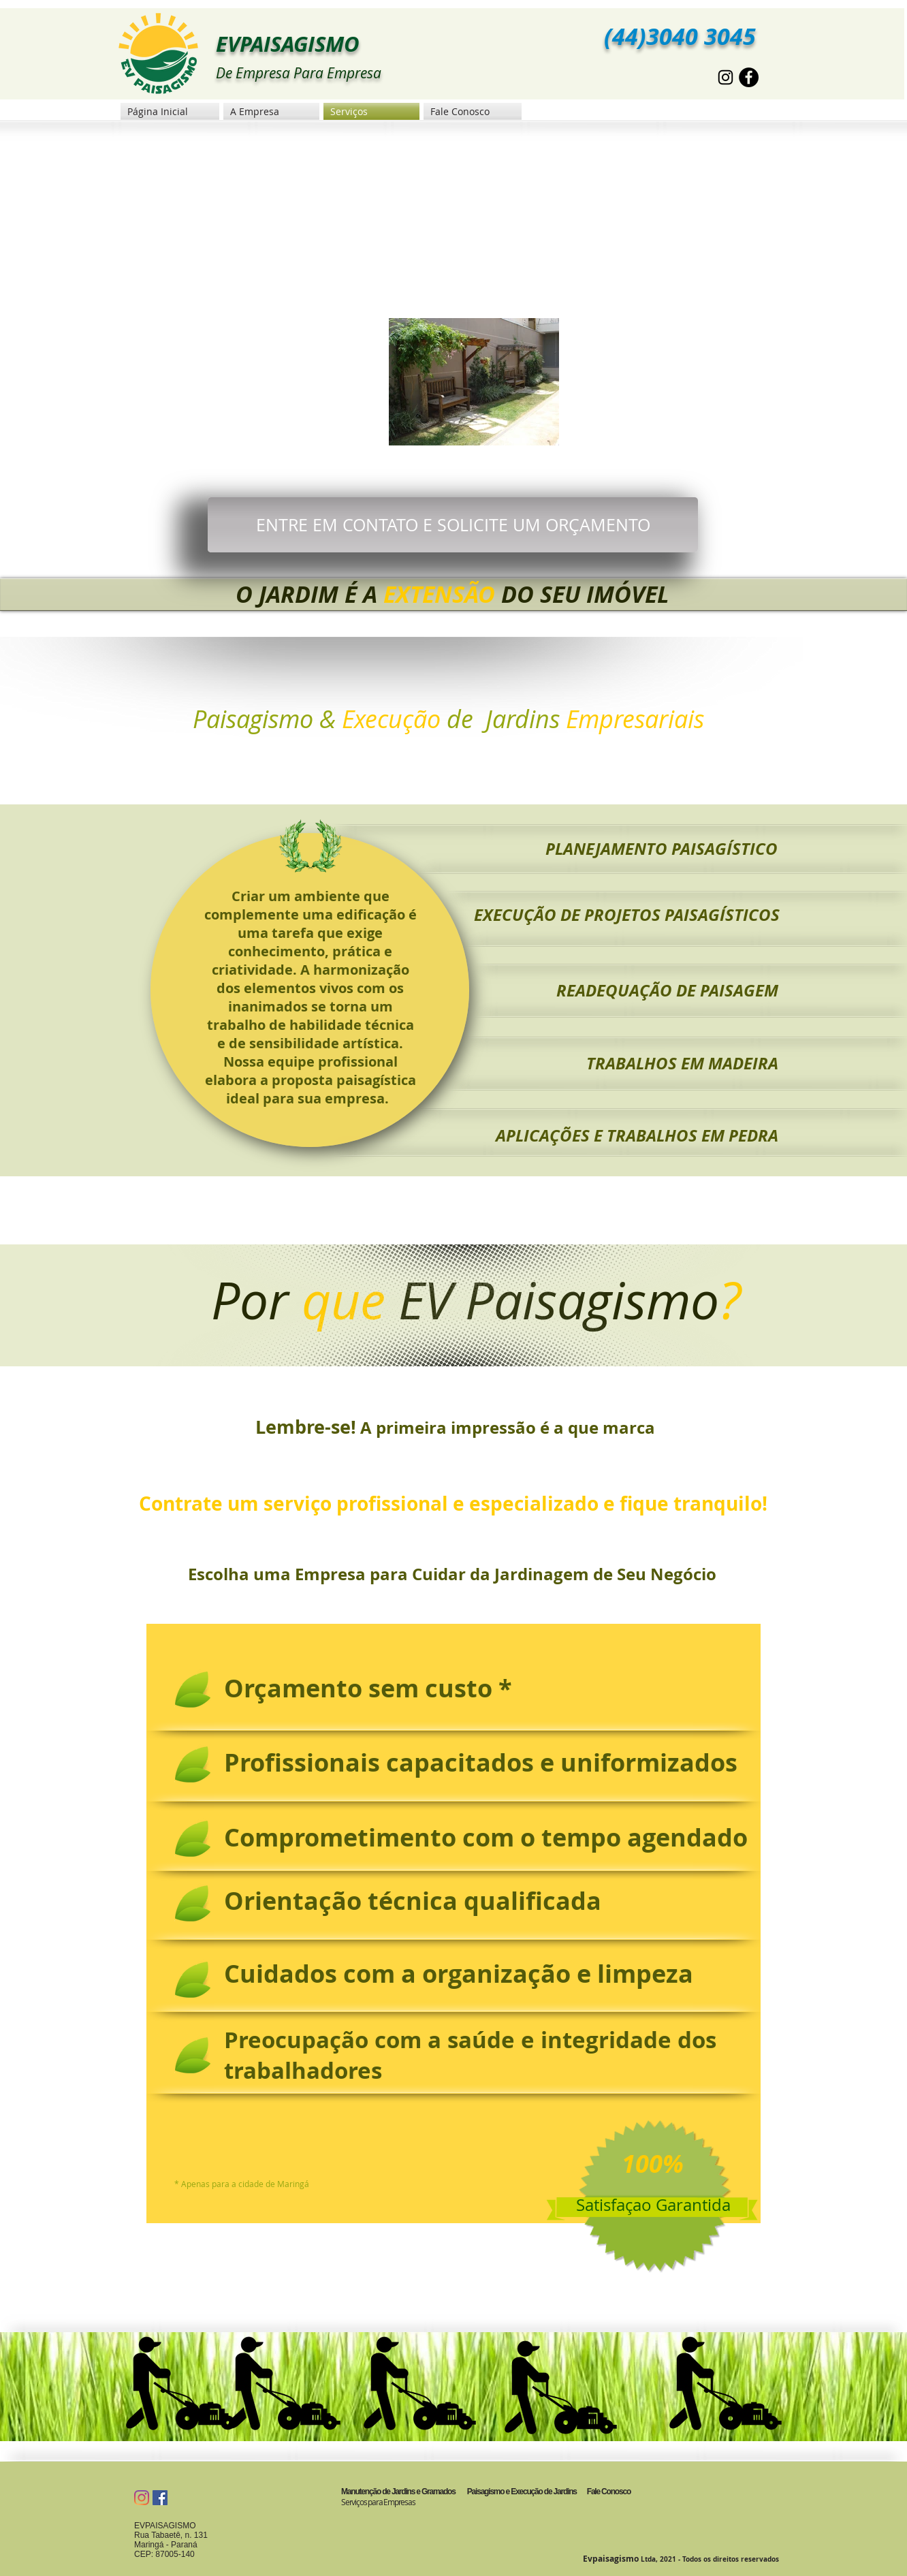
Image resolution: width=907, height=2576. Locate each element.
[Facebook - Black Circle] (749, 77)
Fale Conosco (609, 2491)
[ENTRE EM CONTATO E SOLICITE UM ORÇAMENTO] (453, 524)
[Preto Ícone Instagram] (725, 77)
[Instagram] (141, 2497)
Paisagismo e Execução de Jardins (521, 2491)
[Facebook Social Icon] (160, 2497)
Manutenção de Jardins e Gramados (398, 2491)
